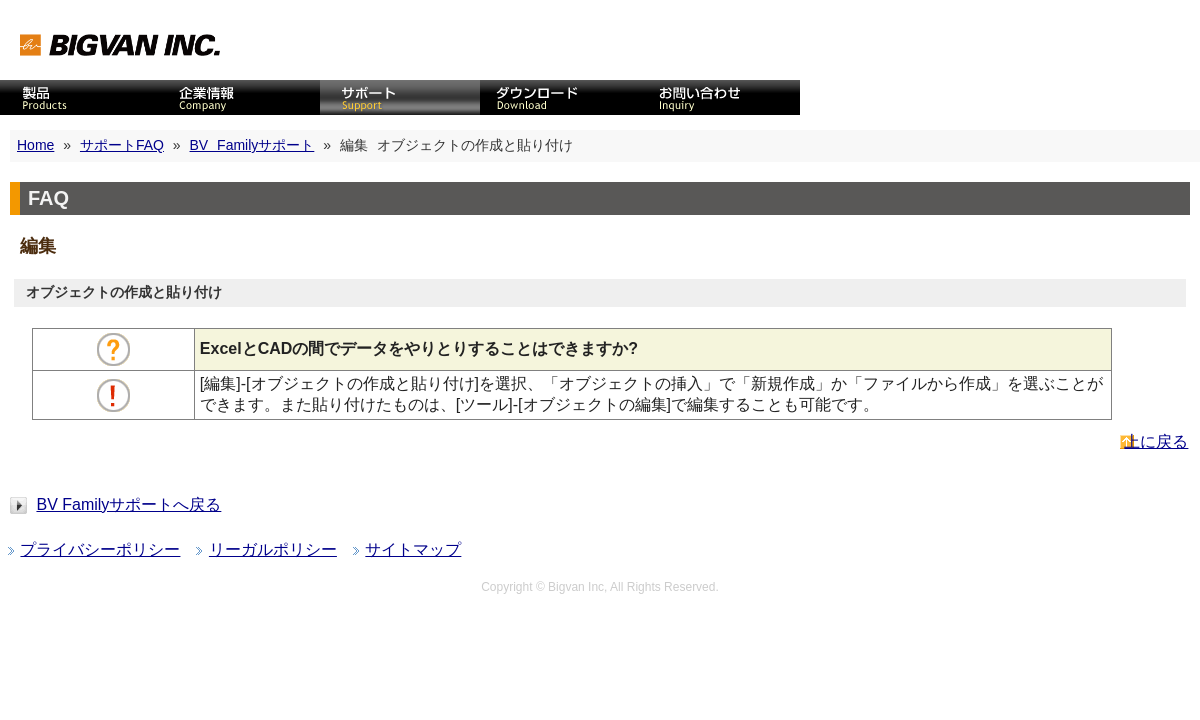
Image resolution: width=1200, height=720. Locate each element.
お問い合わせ (720, 97)
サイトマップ (413, 549)
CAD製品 (80, 97)
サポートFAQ (122, 145)
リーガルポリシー (273, 549)
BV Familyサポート (252, 145)
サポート (400, 97)
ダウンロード (560, 97)
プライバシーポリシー (100, 549)
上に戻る (1156, 441)
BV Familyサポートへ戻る (128, 504)
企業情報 (240, 97)
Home (35, 145)
